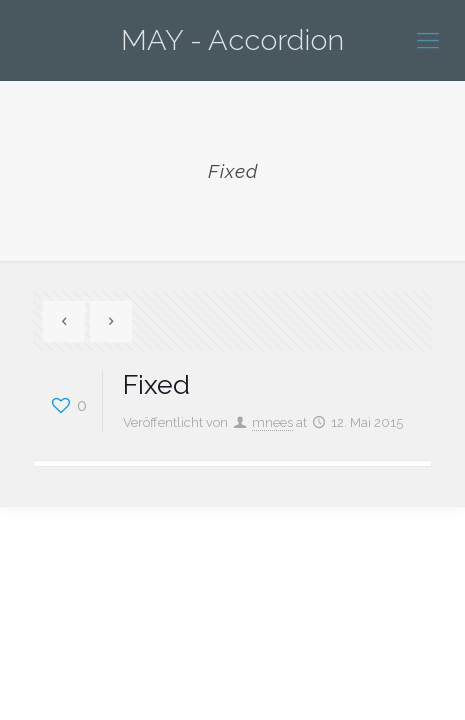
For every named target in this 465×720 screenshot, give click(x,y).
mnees (272, 422)
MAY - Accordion (232, 40)
